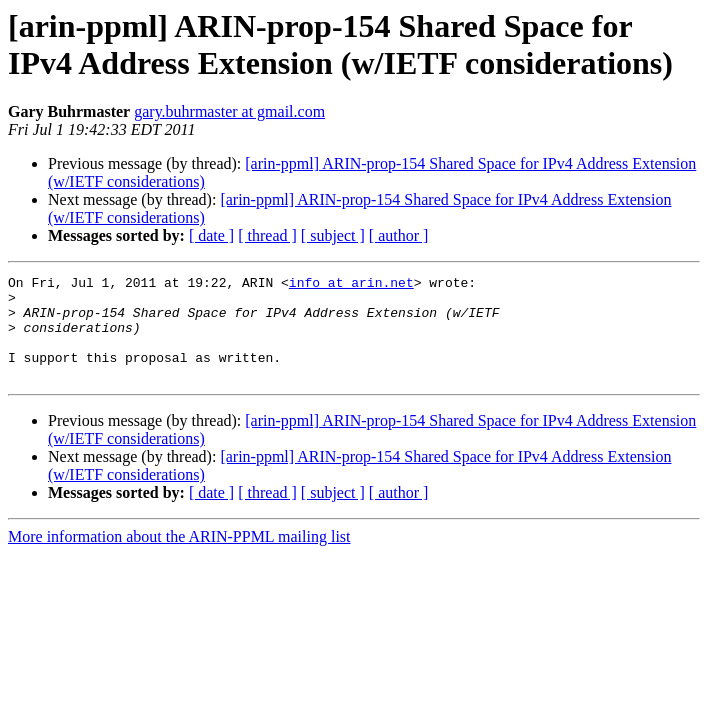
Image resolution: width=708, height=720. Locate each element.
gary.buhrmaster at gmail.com (229, 111)
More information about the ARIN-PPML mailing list (179, 557)
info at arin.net (351, 285)
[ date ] (211, 235)
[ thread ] (267, 235)
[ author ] (399, 235)
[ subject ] (333, 235)
